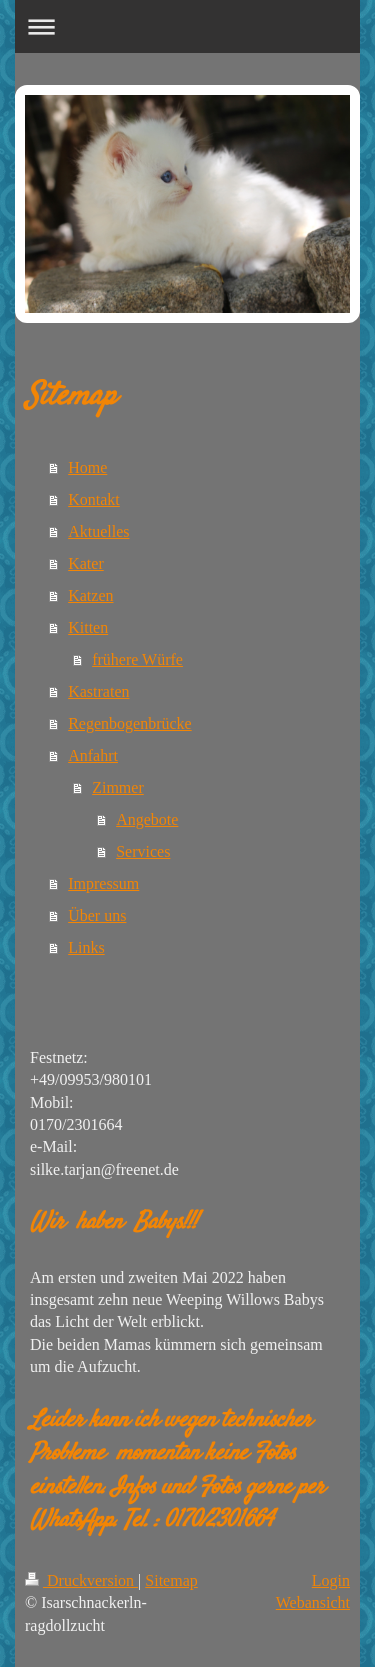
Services (143, 851)
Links (86, 947)
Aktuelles (98, 531)
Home (87, 467)
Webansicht (313, 1602)
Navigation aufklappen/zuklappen (187, 26)
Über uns (97, 915)
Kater (86, 563)
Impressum (103, 883)
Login (331, 1580)
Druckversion (81, 1580)
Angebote (147, 819)
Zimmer (118, 787)
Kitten (88, 627)
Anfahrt (93, 755)
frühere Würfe (137, 659)
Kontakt (94, 499)
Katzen (90, 595)
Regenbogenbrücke (130, 723)
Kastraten (98, 691)
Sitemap (171, 1580)
